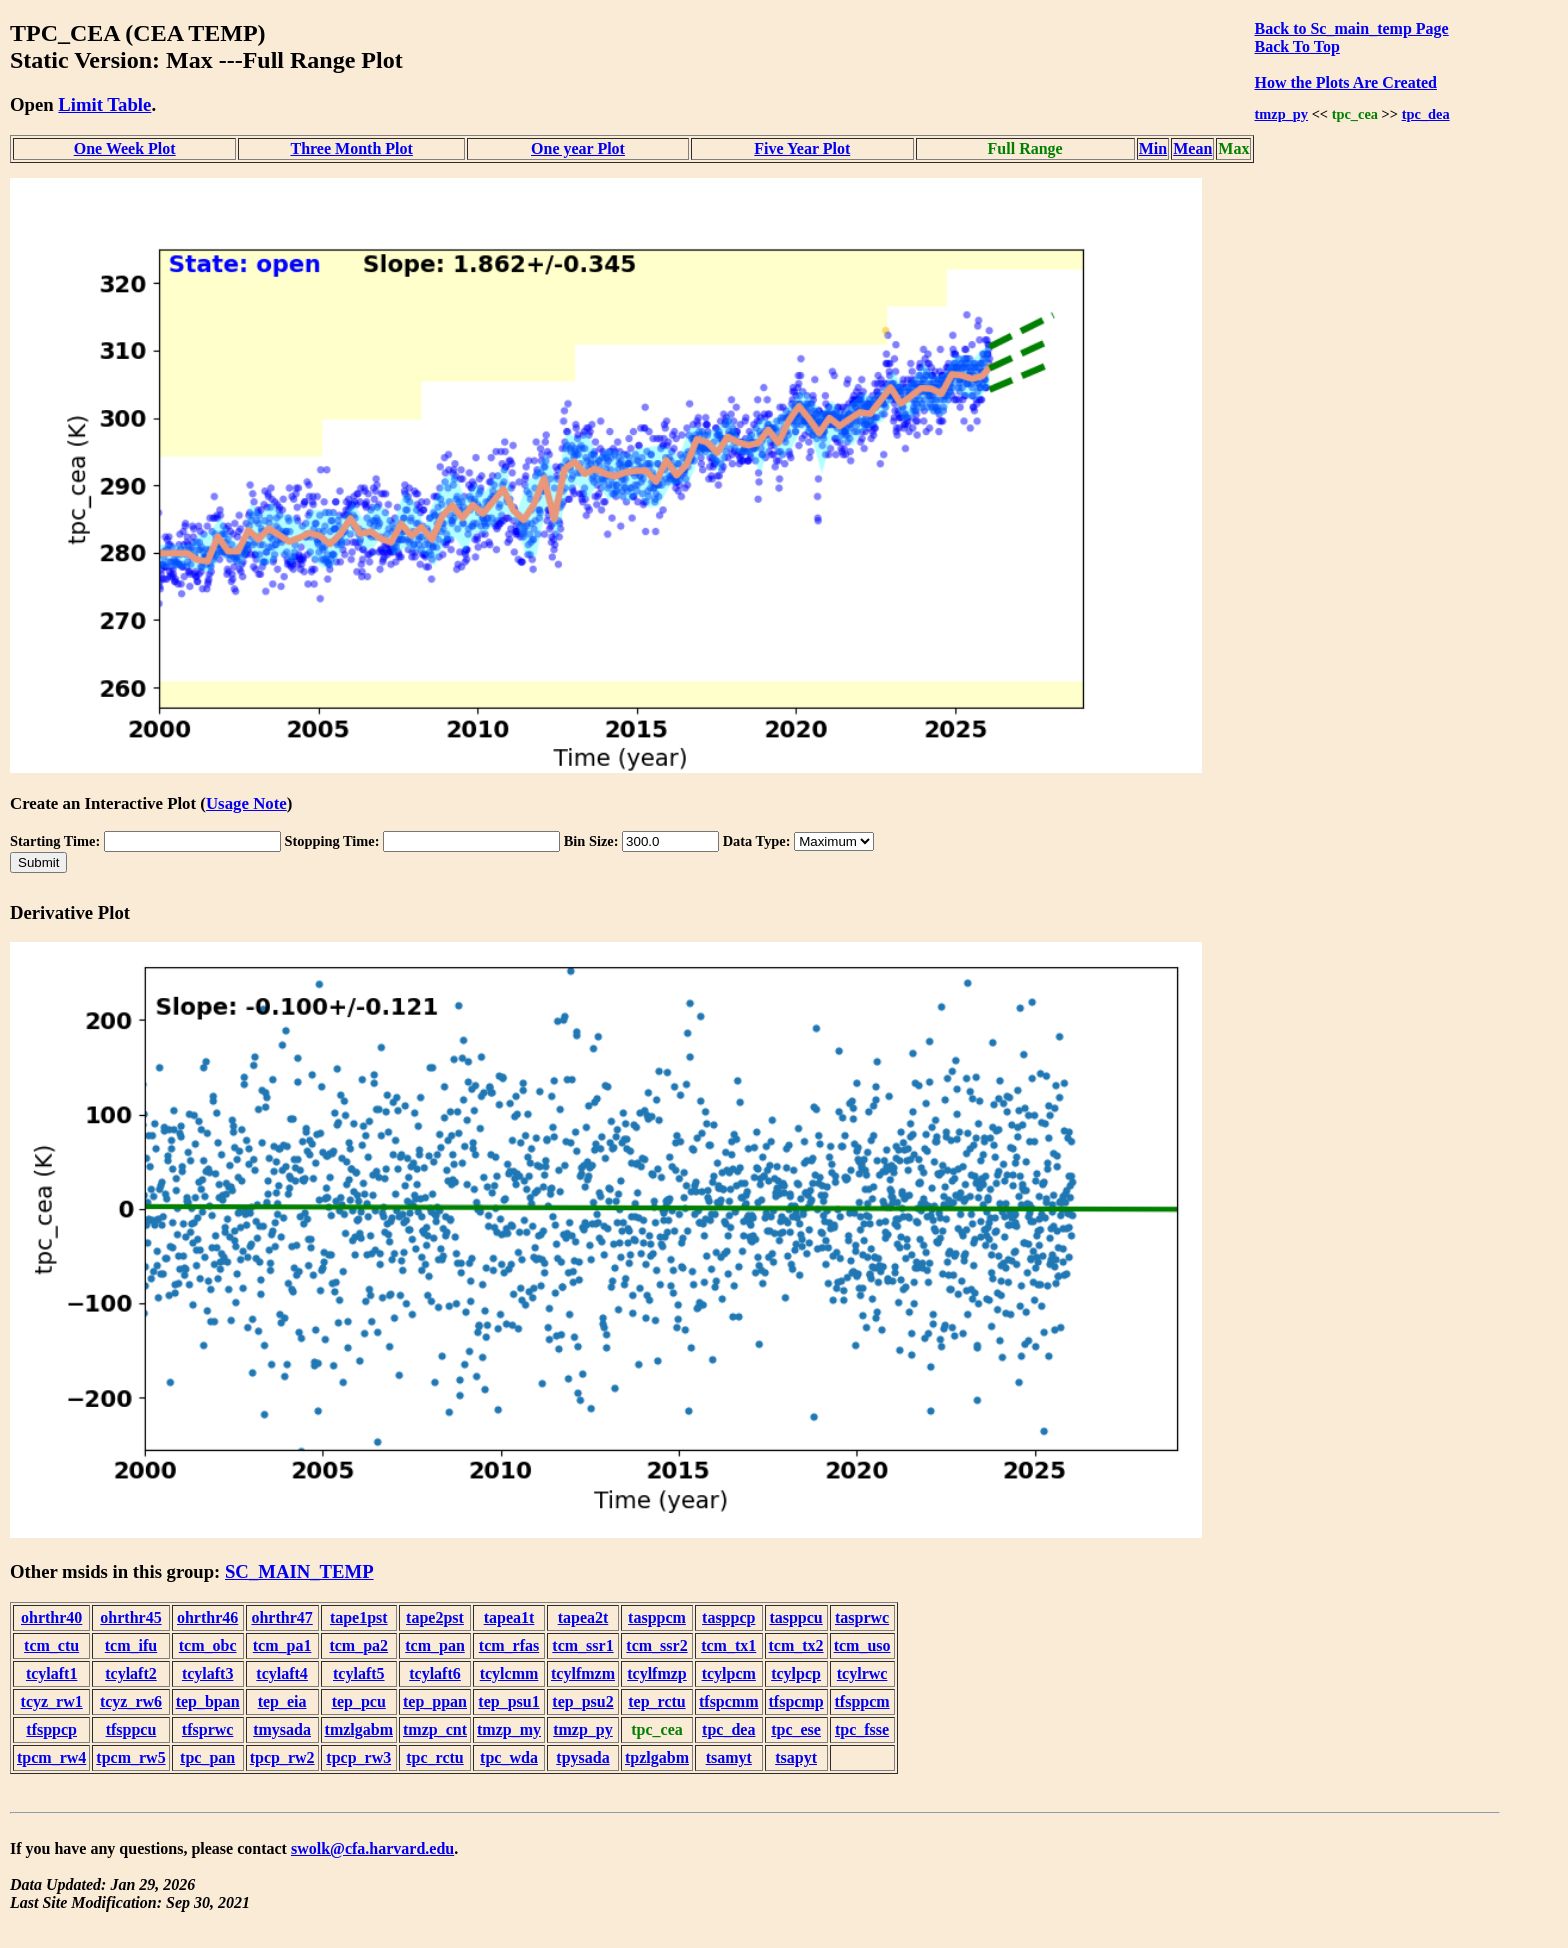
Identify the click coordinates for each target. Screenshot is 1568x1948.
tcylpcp (796, 1673)
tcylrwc (862, 1673)
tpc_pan (207, 1757)
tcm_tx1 (728, 1645)
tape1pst (359, 1617)
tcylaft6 (435, 1673)
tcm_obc (208, 1645)
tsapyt (796, 1757)
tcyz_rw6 (131, 1701)
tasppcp (728, 1617)
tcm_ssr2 (656, 1645)
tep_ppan (435, 1701)
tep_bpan (208, 1701)
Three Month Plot (351, 148)
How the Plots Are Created (1345, 82)
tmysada (282, 1729)
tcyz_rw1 (52, 1701)
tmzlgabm (359, 1729)
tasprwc (862, 1617)
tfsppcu (131, 1729)
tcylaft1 (52, 1673)
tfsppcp (51, 1729)
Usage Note (246, 803)
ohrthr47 (281, 1617)
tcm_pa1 (282, 1645)
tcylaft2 (131, 1673)
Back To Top (1296, 46)
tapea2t (583, 1617)
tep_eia (282, 1701)
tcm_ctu (51, 1645)
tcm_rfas (509, 1645)
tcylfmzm (583, 1673)
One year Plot (578, 148)
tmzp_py (1281, 114)
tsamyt (729, 1757)
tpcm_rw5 (130, 1757)
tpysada (582, 1757)
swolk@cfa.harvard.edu (372, 1848)
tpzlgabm (657, 1757)
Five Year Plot (802, 148)
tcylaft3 (208, 1673)
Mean (1192, 148)
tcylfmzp (657, 1673)
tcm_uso (862, 1645)
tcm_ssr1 (582, 1645)
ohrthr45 (130, 1617)
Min (1153, 148)
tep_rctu (656, 1701)
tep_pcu (359, 1701)
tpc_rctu (434, 1757)
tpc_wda (509, 1757)
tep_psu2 (582, 1701)
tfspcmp (796, 1701)
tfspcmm (729, 1701)
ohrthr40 (51, 1617)
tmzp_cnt (435, 1729)
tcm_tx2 (796, 1645)
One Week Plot (125, 148)
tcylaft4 (282, 1673)
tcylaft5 (359, 1673)
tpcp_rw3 (358, 1757)
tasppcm (657, 1617)
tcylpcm (729, 1673)
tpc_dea (1426, 114)
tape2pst (435, 1617)
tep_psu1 (508, 1701)
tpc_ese (796, 1729)
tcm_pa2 (358, 1645)
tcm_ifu (131, 1645)
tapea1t (509, 1617)
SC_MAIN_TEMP (299, 1571)
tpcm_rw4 (51, 1757)
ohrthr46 (207, 1617)
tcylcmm (509, 1673)
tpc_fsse (862, 1729)
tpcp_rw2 (282, 1757)
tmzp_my (509, 1729)
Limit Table (104, 104)
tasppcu (795, 1617)
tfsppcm (862, 1701)
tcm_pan (435, 1645)
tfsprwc (208, 1729)
